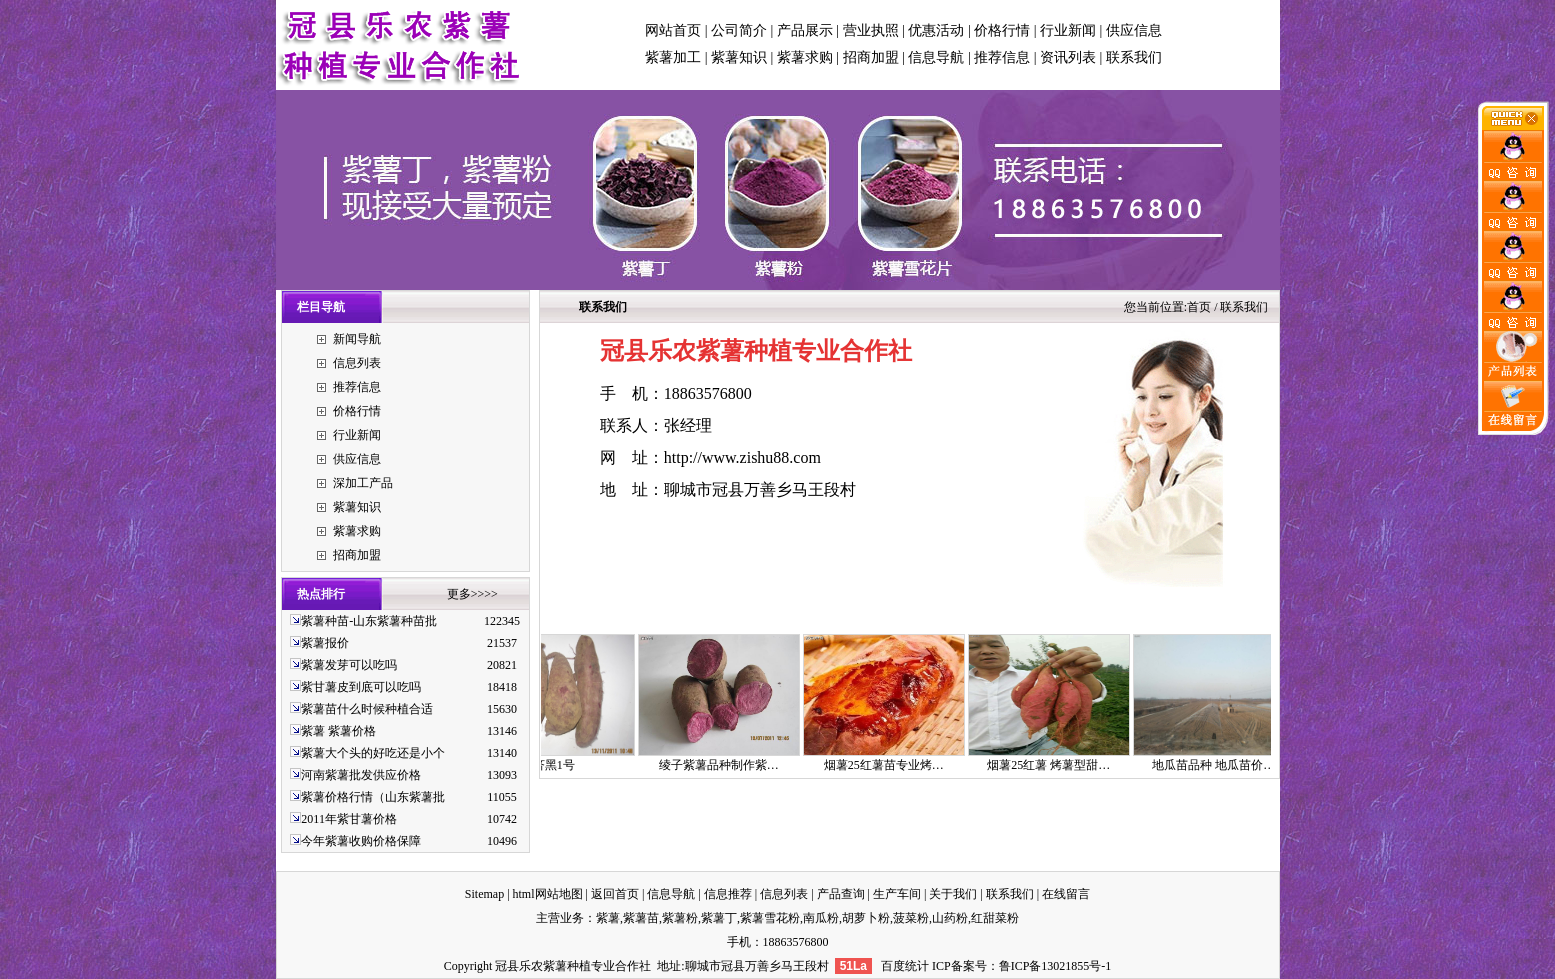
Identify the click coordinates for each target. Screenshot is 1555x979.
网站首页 (673, 30)
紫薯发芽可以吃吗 (349, 665)
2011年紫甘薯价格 (349, 819)
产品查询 (841, 894)
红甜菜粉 (995, 918)
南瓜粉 (821, 918)
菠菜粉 (911, 918)
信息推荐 (728, 894)
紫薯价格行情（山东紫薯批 (373, 797)
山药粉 (950, 918)
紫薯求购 (805, 57)
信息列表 (357, 363)
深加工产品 (363, 483)
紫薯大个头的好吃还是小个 (373, 753)
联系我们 (1134, 57)
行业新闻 (1068, 30)
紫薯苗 (641, 918)
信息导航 (936, 57)
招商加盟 (871, 57)
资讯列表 (1068, 57)
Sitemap (484, 894)
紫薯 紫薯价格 (338, 731)
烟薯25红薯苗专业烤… (894, 765)
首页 (1199, 307)
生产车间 (897, 894)
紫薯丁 (719, 918)
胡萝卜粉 (866, 918)
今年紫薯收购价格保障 (361, 841)
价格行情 (1002, 30)
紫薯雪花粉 (770, 918)
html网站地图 (548, 894)
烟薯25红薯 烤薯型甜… (1058, 765)
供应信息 (1134, 30)
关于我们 (953, 894)
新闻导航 (357, 339)
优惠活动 (936, 30)
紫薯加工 (673, 57)
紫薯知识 (739, 57)
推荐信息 (1002, 57)
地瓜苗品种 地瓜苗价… (1223, 765)
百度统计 (905, 966)
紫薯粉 (680, 918)
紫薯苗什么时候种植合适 (367, 709)
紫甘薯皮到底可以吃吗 (361, 687)
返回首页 (615, 894)
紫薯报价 (325, 643)
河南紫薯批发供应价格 (361, 775)
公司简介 (739, 30)
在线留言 (1066, 894)
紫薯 (608, 918)
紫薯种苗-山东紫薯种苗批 (369, 621)
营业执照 (871, 30)
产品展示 (805, 30)
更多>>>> (472, 594)
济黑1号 (564, 765)
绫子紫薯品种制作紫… (729, 765)
